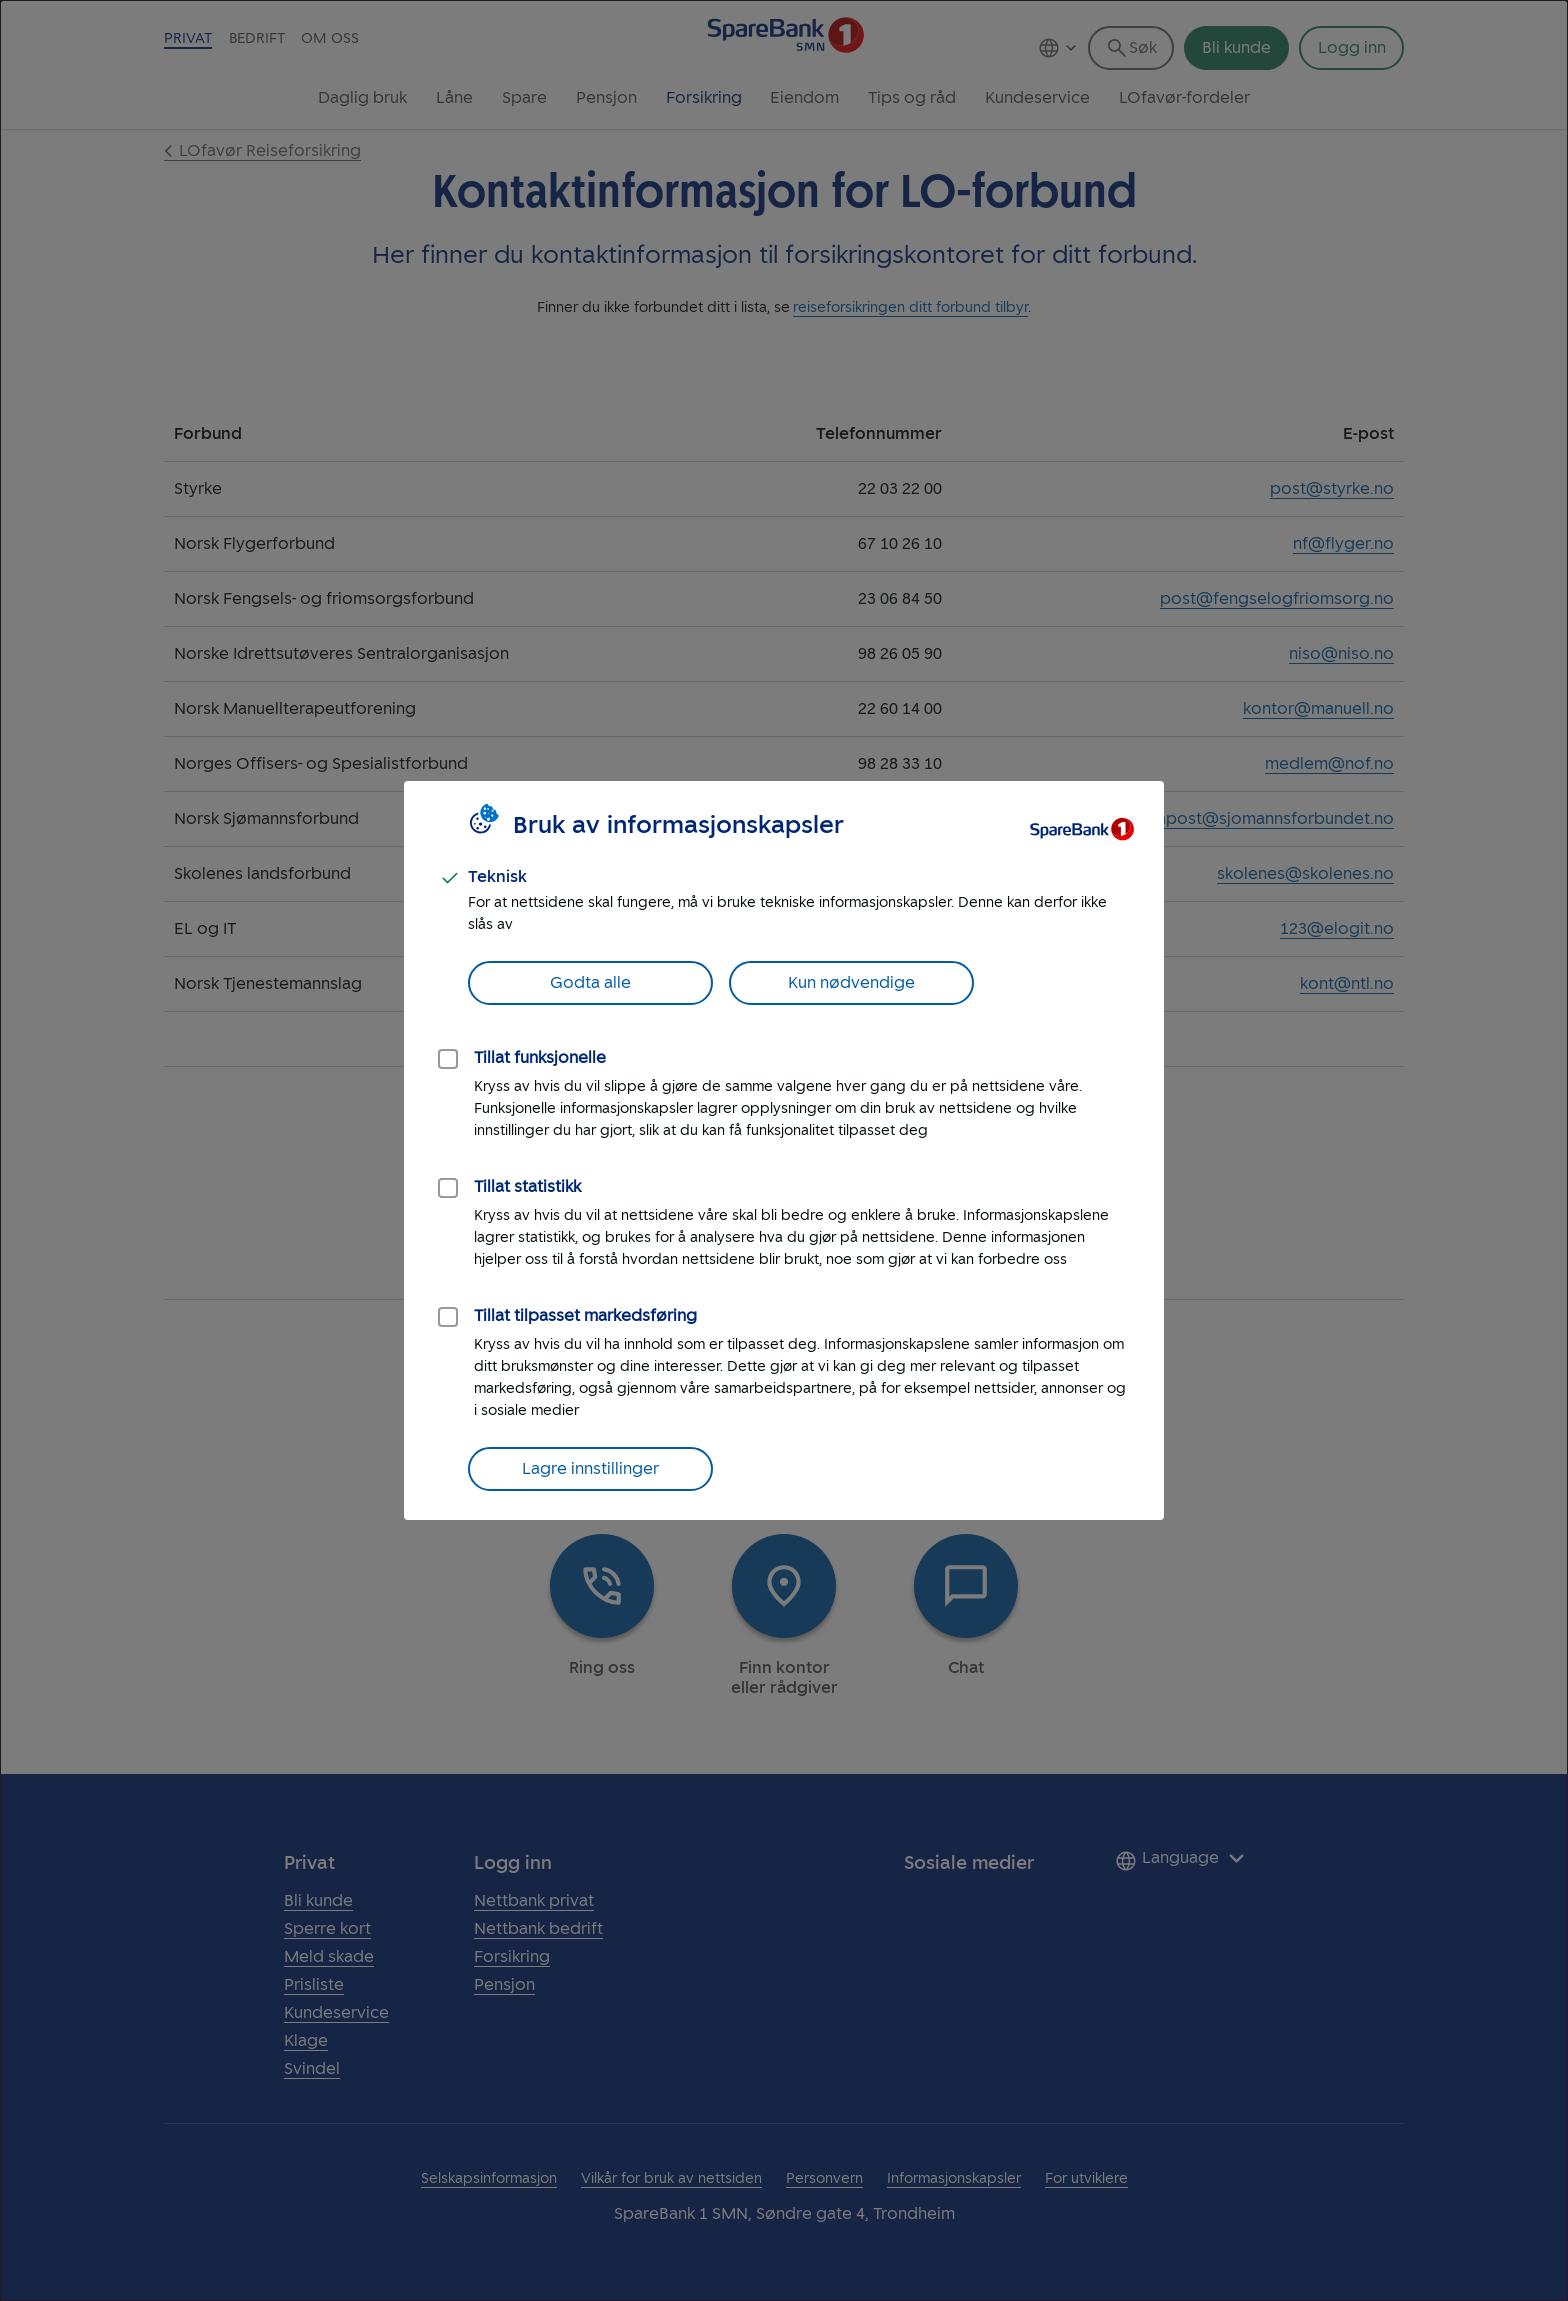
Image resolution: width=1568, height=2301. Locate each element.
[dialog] (784, 1150)
